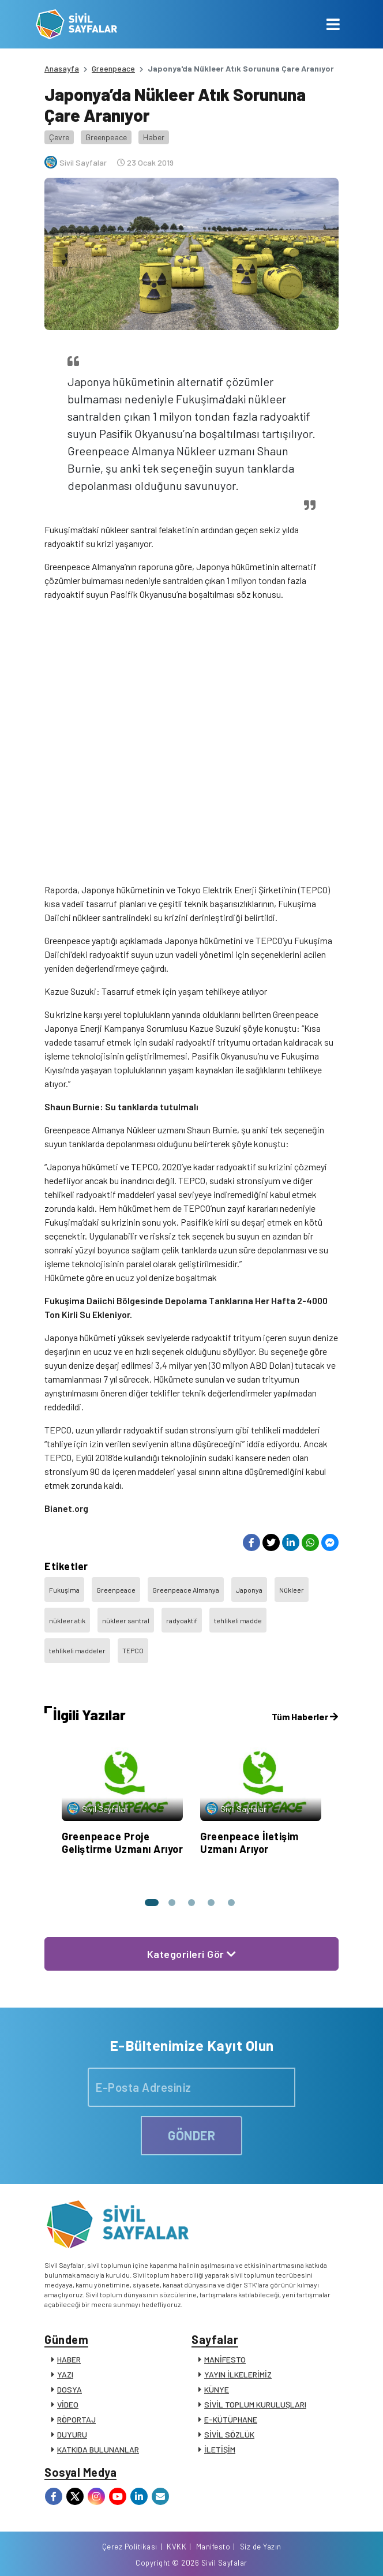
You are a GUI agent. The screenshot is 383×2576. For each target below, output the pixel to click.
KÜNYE (216, 2389)
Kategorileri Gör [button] (191, 1954)
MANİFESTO (225, 2359)
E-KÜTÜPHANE (230, 2419)
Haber (153, 137)
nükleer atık (67, 1620)
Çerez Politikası (129, 2546)
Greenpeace (113, 68)
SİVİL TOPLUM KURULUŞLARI (255, 2404)
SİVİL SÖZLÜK (229, 2434)
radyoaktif (181, 1620)
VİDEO (67, 2404)
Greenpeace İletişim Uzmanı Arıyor (249, 1842)
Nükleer (291, 1590)
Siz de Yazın (260, 2546)
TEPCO (133, 1650)
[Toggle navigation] (333, 24)
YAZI (65, 2374)
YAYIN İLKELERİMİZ (238, 2374)
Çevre (59, 137)
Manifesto (213, 2546)
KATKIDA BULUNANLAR (98, 2449)
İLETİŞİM (219, 2449)
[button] (149, 1902)
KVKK (176, 2546)
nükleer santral (125, 1620)
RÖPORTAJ (76, 2419)
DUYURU (72, 2434)
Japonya (249, 1590)
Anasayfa (61, 68)
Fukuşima (64, 1590)
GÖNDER (191, 2135)
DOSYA (69, 2389)
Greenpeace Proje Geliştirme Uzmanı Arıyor (122, 1842)
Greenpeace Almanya (185, 1590)
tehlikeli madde (238, 1620)
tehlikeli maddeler (77, 1650)
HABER (69, 2359)
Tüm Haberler (305, 1716)
